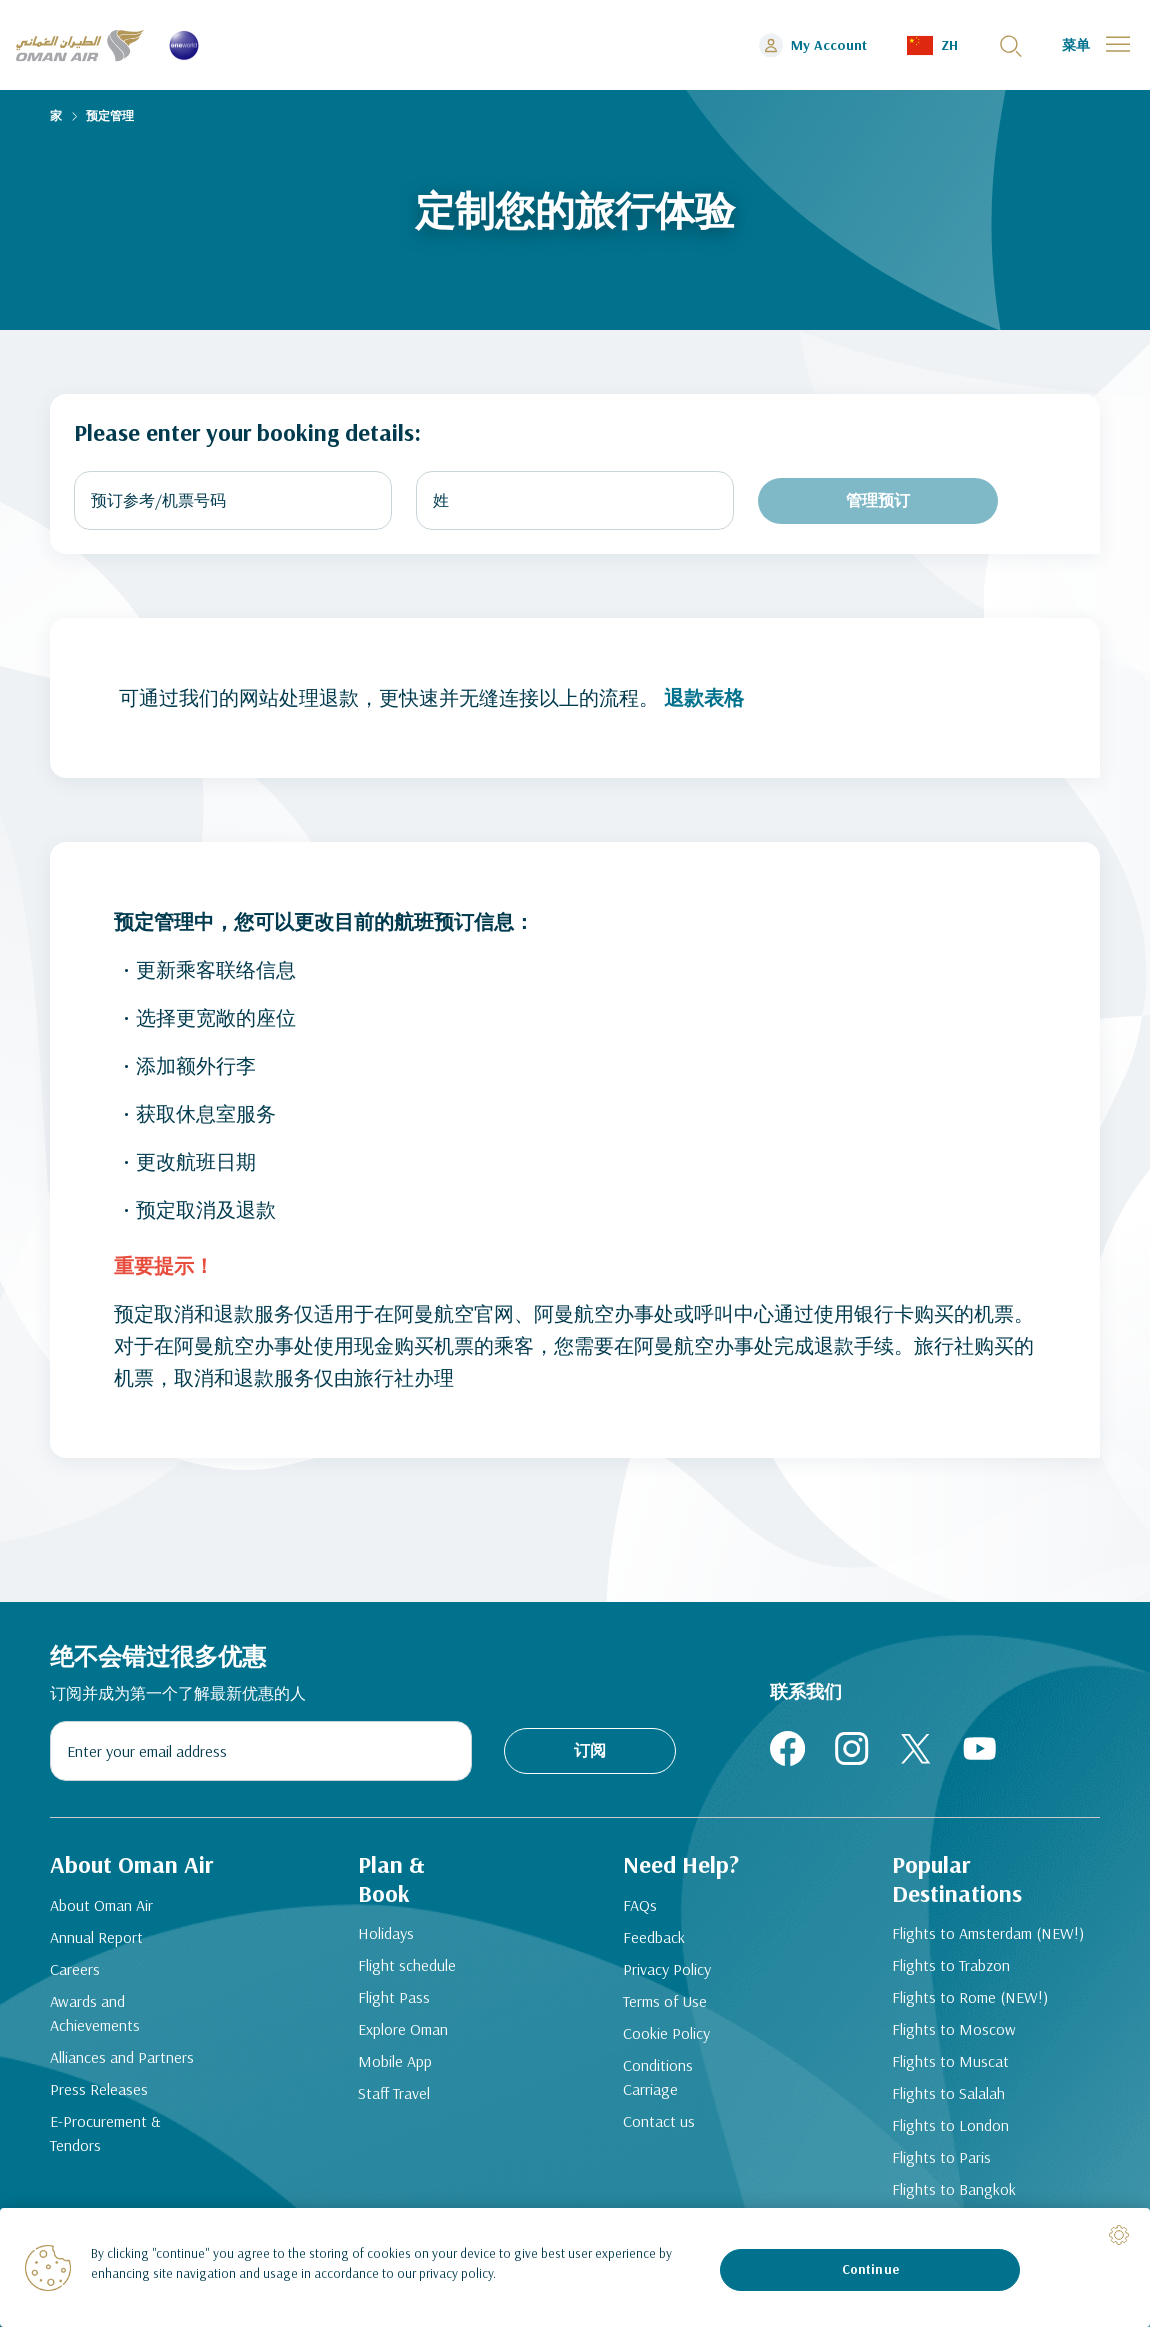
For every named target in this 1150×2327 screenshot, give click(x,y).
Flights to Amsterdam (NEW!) (988, 1933)
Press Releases (99, 2089)
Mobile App (395, 2061)
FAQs (640, 1905)
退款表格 (704, 697)
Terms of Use (665, 2001)
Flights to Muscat (950, 2061)
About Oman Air (101, 1905)
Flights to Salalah (948, 2093)
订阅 (590, 1750)
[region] (575, 2267)
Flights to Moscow (954, 2029)
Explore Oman (403, 2029)
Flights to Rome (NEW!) (970, 1997)
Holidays (386, 1933)
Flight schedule (407, 1965)
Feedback (654, 1937)
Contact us (659, 2121)
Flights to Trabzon (951, 1965)
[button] (932, 45)
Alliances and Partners (122, 2057)
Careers (75, 1969)
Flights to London (950, 2125)
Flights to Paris (941, 2157)
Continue (870, 2269)
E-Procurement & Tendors (105, 2133)
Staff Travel (394, 2093)
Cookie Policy (666, 2033)
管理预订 (878, 500)
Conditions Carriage (658, 2077)
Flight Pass (394, 1997)
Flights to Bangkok (954, 2189)
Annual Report (96, 1937)
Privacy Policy (667, 1969)
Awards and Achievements (95, 2013)
